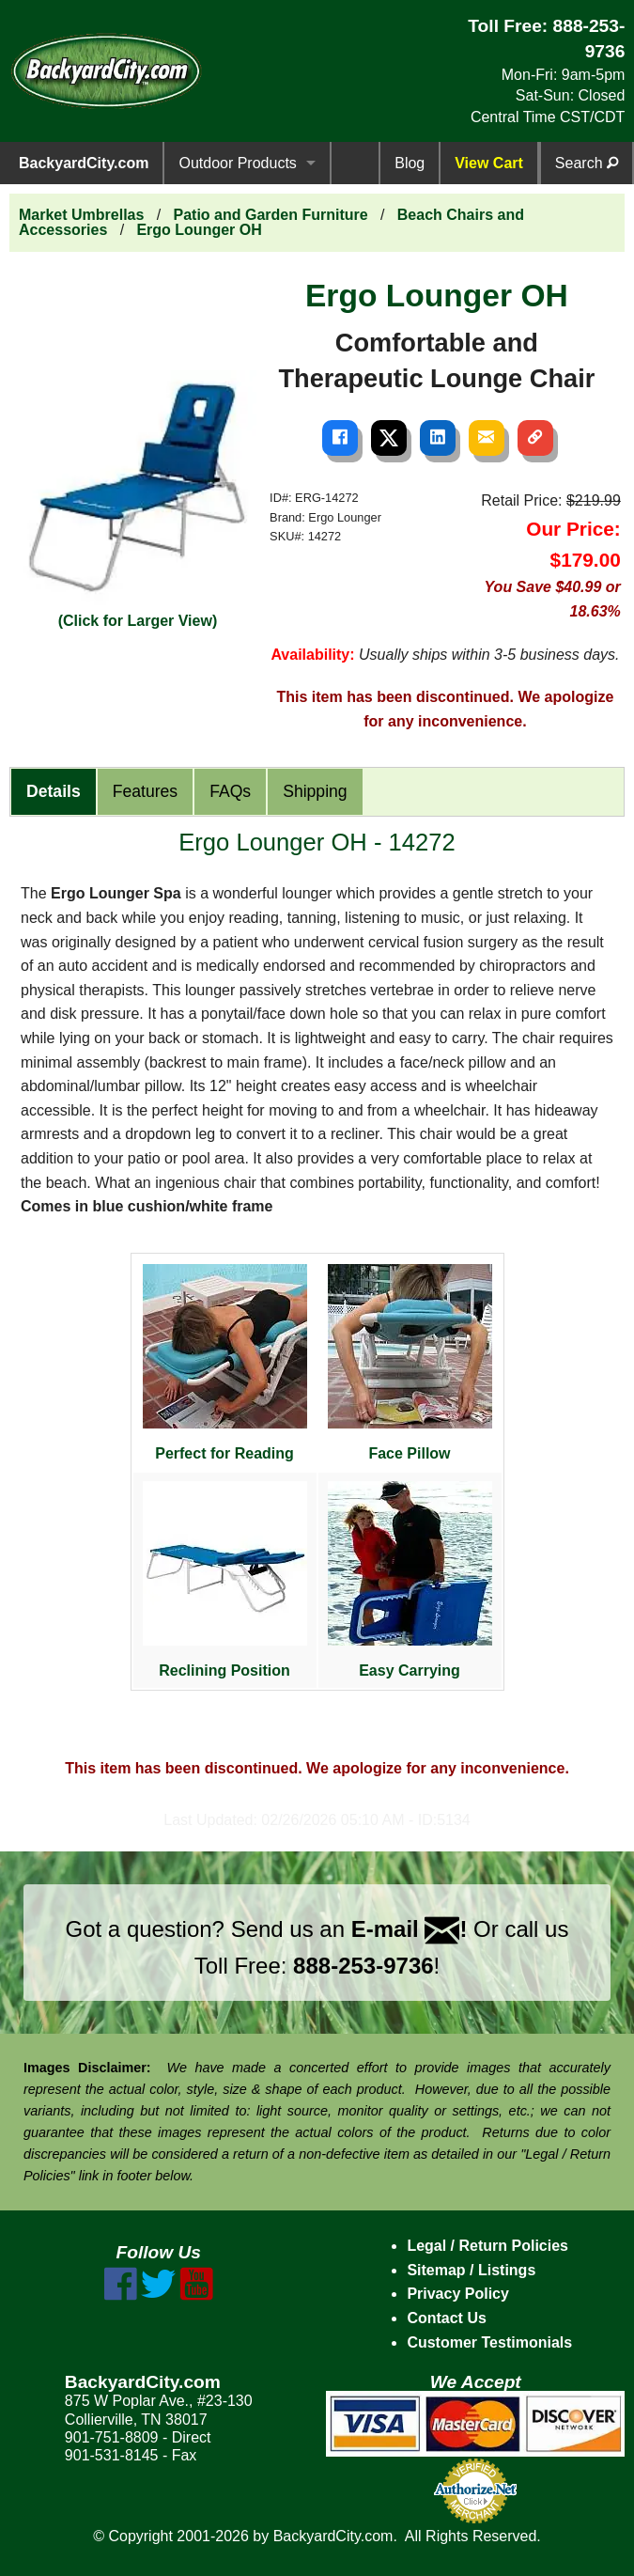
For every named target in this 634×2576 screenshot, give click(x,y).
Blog (409, 163)
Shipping (315, 791)
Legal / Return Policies (487, 2246)
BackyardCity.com (83, 163)
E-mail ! (409, 1929)
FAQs (230, 791)
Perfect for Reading (225, 1362)
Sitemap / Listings (471, 2270)
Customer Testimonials (489, 2342)
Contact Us (446, 2318)
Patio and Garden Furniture (271, 215)
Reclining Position (225, 1579)
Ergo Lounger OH (198, 230)
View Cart (489, 163)
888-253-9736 (363, 1965)
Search (586, 163)
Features (145, 791)
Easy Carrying (410, 1579)
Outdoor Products (237, 163)
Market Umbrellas (81, 215)
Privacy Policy (458, 2294)
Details (53, 791)
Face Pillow (410, 1362)
